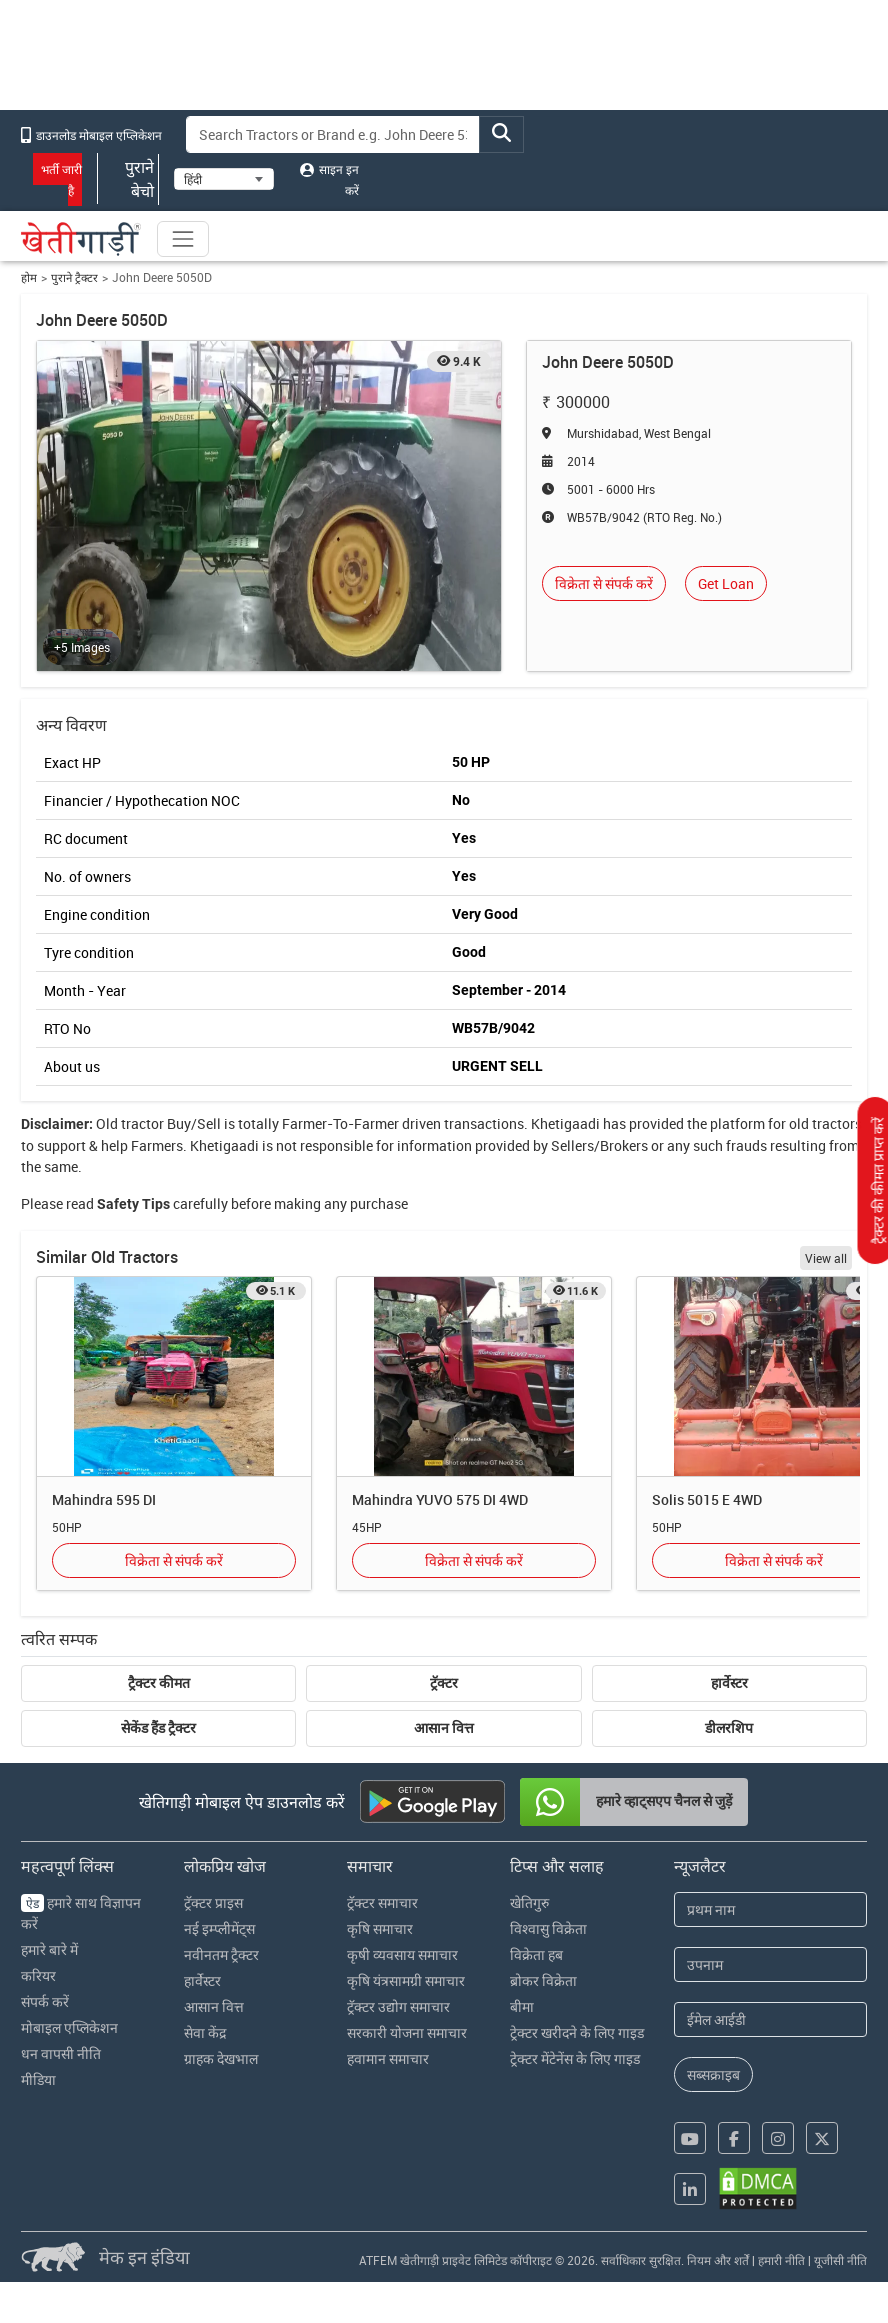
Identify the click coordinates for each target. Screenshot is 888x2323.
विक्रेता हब (536, 1954)
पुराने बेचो (127, 179)
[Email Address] (771, 2019)
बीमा (522, 2006)
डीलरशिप (729, 1728)
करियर (38, 1975)
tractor (142, 1123)
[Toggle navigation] (183, 239)
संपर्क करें (45, 2001)
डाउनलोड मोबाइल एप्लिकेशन (91, 135)
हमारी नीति (781, 2260)
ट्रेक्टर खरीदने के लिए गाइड (577, 2032)
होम (29, 277)
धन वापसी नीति (61, 2053)
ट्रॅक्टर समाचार (382, 1902)
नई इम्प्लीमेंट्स (219, 1928)
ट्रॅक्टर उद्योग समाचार (398, 2006)
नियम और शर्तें (718, 2260)
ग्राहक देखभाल (221, 2058)
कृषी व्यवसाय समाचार (402, 1954)
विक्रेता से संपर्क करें (604, 583)
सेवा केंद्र (205, 2032)
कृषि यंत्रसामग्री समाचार (406, 1980)
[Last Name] (771, 1964)
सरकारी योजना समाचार (407, 2032)
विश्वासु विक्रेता (548, 1928)
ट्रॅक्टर (444, 1683)
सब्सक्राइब (713, 2074)
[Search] (333, 134)
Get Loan (726, 583)
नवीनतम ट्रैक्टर (221, 1954)
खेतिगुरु (529, 1902)
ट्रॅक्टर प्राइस (213, 1902)
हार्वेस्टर (729, 1683)
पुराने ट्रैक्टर (74, 277)
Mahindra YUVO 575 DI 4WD (440, 1499)
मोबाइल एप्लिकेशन (69, 2027)
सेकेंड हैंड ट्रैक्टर (158, 1728)
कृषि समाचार (380, 1928)
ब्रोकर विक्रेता (543, 1980)
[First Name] (771, 1909)
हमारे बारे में (49, 1949)
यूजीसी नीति (840, 2260)
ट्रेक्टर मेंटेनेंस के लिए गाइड (575, 2058)
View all (826, 1258)
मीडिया (38, 2079)
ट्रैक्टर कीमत (159, 1683)
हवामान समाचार (388, 2058)
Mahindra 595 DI (104, 1499)
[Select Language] (224, 179)
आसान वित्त (444, 1728)
